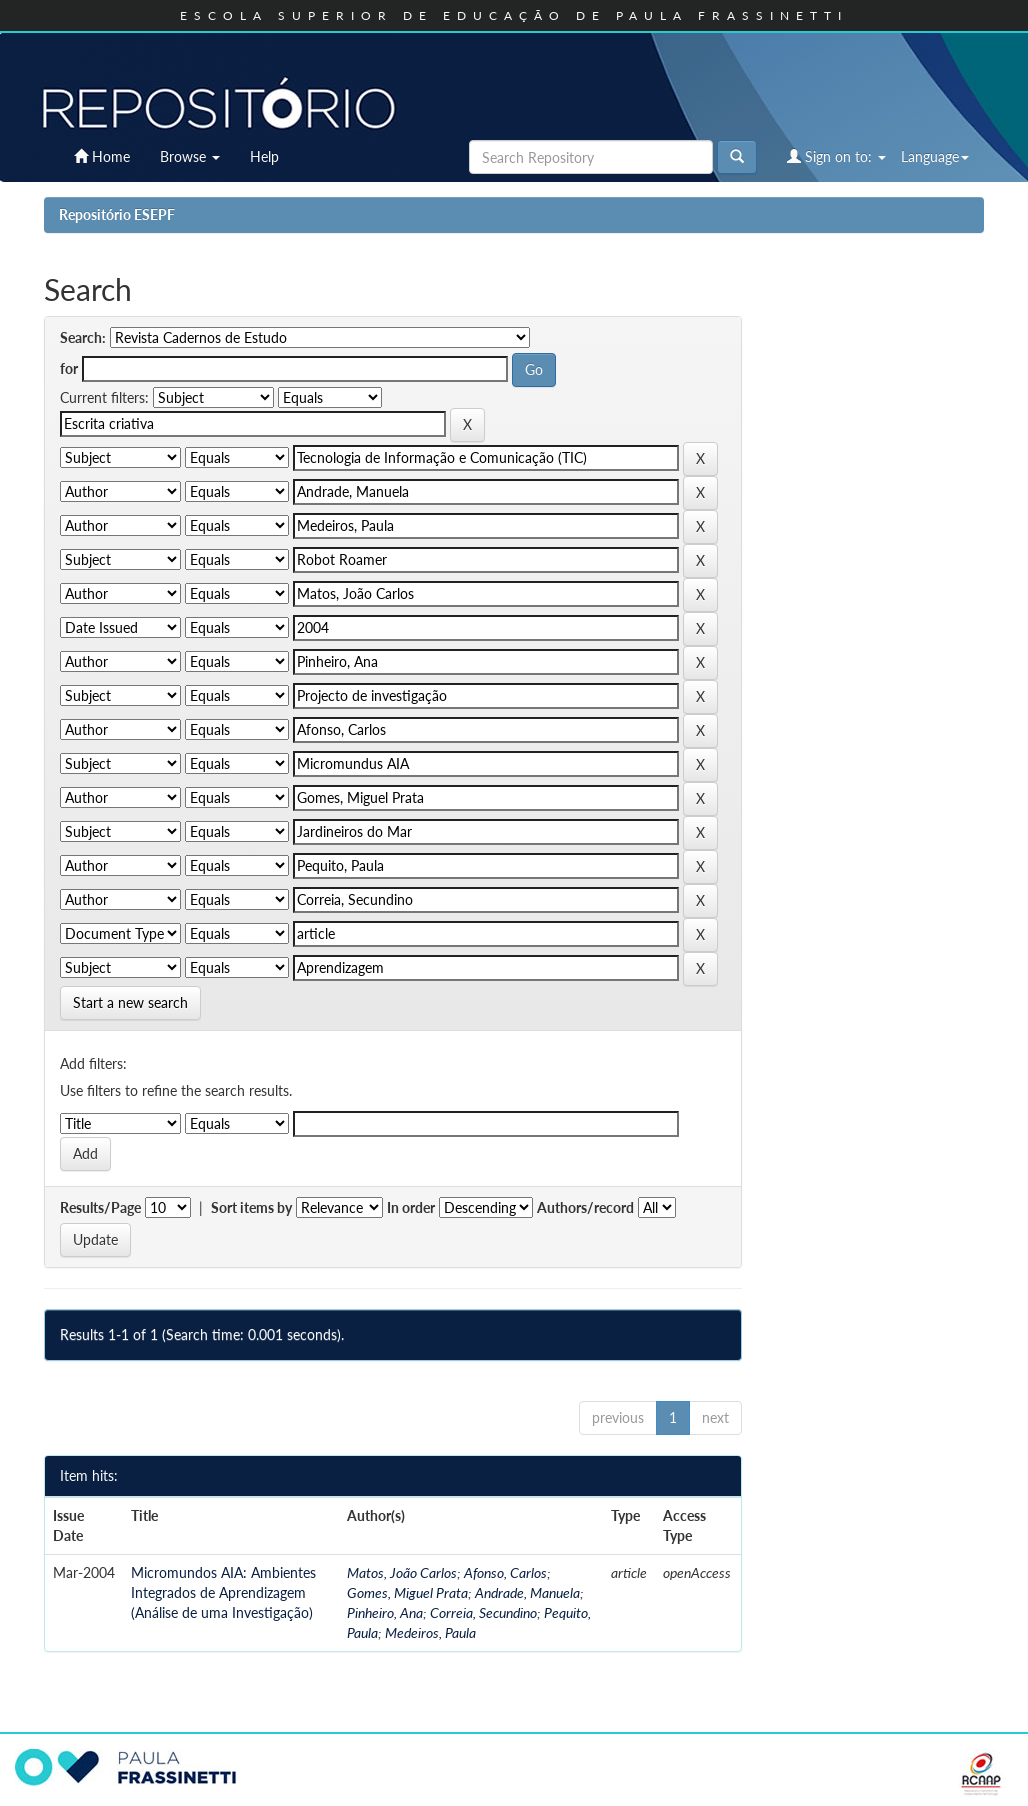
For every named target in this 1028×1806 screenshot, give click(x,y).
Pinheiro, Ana (385, 1612)
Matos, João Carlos (402, 1572)
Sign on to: (836, 156)
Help (264, 156)
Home (102, 156)
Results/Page (100, 1207)
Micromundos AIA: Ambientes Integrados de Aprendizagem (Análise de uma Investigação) (223, 1592)
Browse (190, 156)
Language (935, 156)
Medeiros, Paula (430, 1632)
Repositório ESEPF (117, 214)
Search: (83, 337)
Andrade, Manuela (527, 1592)
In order (411, 1207)
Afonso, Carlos (505, 1572)
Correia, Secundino (483, 1612)
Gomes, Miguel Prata (407, 1592)
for (69, 368)
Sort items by (251, 1207)
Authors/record (585, 1207)
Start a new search (130, 1002)
